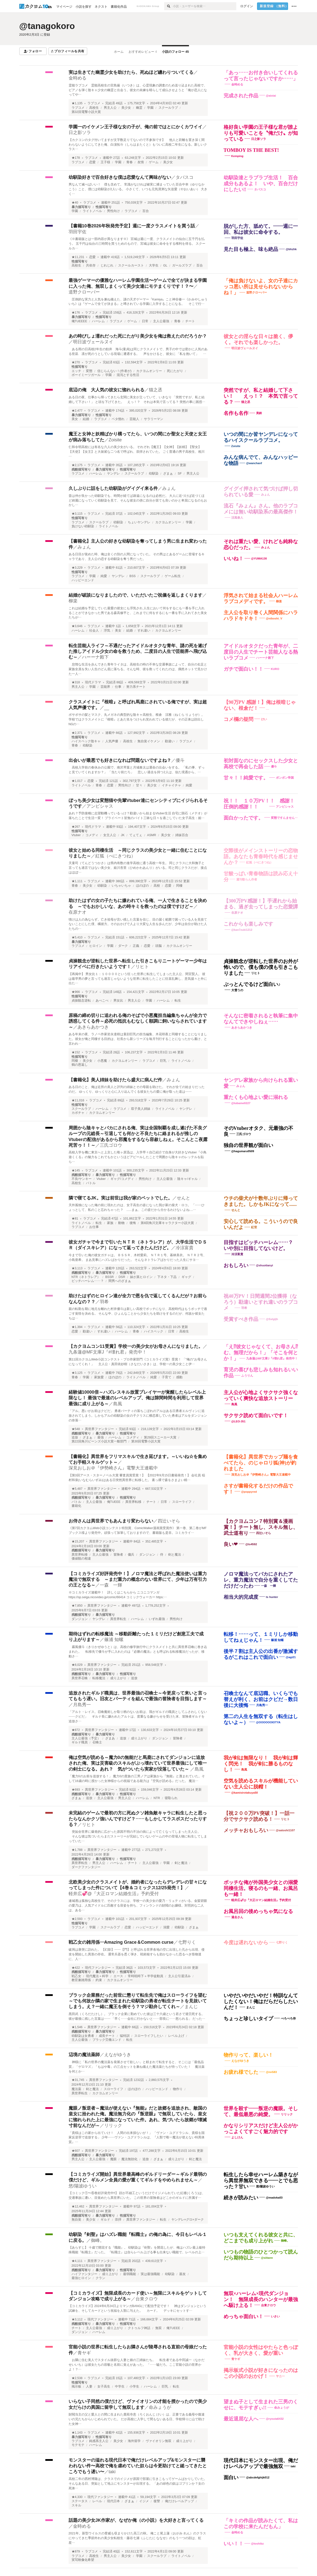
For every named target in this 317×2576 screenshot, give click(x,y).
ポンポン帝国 (285, 777)
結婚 (86, 419)
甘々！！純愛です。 (246, 777)
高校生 (94, 107)
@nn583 (271, 2072)
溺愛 (166, 1927)
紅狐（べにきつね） (115, 855)
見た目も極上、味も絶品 (251, 249)
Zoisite (115, 439)
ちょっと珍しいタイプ (248, 2018)
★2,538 (77, 2378)
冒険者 (118, 1554)
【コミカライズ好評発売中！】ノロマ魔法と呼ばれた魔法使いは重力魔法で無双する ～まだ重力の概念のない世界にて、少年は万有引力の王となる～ (138, 1579)
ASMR (151, 835)
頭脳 (158, 946)
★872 (76, 1730)
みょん (169, 488)
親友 (182, 2274)
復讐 (157, 2501)
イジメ (144, 2501)
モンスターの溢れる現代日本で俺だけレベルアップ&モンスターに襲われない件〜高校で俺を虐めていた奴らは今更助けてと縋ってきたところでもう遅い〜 (138, 2466)
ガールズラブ (181, 265)
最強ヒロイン (81, 2278)
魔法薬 (76, 2089)
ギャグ (186, 1277)
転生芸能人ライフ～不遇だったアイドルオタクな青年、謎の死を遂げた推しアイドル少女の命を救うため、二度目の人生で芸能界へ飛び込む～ (138, 651)
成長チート (107, 2036)
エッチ (76, 371)
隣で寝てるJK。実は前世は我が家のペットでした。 (120, 1197)
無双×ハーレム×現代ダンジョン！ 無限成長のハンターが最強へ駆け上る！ (261, 2299)
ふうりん (247, 1375)
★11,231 (78, 257)
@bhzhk (291, 249)
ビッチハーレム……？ (88, 1281)
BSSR (109, 1277)
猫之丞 (155, 389)
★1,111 (77, 881)
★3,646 (77, 626)
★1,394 (77, 1327)
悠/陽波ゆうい (83, 2185)
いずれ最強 (157, 1619)
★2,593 (77, 1919)
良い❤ (231, 1544)
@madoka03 (274, 2197)
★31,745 (78, 2080)
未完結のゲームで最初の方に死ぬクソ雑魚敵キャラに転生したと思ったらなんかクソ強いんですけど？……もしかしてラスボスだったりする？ (138, 1818)
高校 (157, 885)
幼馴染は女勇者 (83, 2036)
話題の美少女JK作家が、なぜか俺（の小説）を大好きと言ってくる (136, 2520)
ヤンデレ (113, 473)
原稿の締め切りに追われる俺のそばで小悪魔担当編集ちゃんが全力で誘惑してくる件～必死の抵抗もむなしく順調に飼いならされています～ (138, 1021)
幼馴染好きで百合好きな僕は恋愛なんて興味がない (120, 177)
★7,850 (77, 1605)
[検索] (168, 6)
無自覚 (76, 2219)
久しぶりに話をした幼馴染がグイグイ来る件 (113, 488)
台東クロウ (146, 2298)
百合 (145, 211)
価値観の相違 (81, 1558)
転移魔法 (98, 1678)
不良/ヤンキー (82, 1179)
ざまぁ (168, 473)
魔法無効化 (129, 2159)
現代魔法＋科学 (97, 1976)
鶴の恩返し (80, 1064)
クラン (100, 2278)
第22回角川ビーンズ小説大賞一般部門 (99, 1441)
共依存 (91, 265)
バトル (91, 1183)
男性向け (113, 211)
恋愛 (92, 162)
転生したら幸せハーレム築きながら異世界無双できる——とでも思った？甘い (261, 2180)
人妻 (89, 2386)
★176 (76, 312)
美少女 (126, 107)
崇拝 (118, 2219)
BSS (133, 576)
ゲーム (153, 162)
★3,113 (77, 1268)
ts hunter (272, 1596)
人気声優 (111, 741)
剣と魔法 (174, 1554)
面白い (231, 2477)
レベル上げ (176, 2036)
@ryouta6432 (275, 2418)
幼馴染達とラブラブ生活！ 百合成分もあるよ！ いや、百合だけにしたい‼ (261, 183)
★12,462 (78, 2206)
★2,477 (77, 410)
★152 (76, 1052)
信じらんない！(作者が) (114, 371)
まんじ (191, 2006)
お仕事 (94, 1227)
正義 (136, 946)
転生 (178, 1000)
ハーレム (98, 321)
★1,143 (77, 2432)
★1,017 (77, 781)
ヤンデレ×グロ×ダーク (187, 2219)
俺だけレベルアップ (179, 2501)
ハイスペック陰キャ (86, 741)
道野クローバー (84, 292)
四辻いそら (169, 1520)
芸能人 (134, 419)
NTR (157, 1798)
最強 (100, 1437)
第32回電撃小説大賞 (86, 112)
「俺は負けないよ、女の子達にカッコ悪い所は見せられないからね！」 (261, 286)
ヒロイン (95, 946)
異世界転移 (133, 1502)
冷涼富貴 (184, 1247)
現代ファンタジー (98, 1967)
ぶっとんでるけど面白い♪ (252, 984)
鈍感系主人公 (98, 2441)
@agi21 (291, 1657)
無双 (158, 2328)
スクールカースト (131, 265)
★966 (76, 992)
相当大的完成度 (241, 1597)
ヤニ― (280, 2376)
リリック (113, 2125)
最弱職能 (129, 2274)
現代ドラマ (93, 682)
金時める (77, 78)
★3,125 (77, 1373)
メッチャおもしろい (246, 1830)
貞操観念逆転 (81, 1000)
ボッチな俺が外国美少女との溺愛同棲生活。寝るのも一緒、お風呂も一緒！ (261, 1888)
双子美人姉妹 (140, 1109)
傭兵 (131, 1554)
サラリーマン (153, 419)
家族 (110, 1223)
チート (190, 321)
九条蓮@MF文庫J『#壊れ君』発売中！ (108, 1352)
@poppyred (249, 1491)
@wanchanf (254, 463)
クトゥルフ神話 (139, 2328)
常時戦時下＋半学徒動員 (145, 1976)
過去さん (237, 1917)
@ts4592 (251, 1543)
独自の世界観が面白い (248, 1145)
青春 (129, 162)
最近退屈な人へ (241, 2418)
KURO (275, 668)
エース (118, 1976)
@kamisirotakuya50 (244, 1792)
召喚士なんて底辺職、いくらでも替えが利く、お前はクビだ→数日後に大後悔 (261, 1699)
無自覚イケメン (148, 741)
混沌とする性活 (128, 375)
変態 (89, 371)
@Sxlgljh (272, 1319)
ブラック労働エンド (106, 2040)
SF (180, 473)
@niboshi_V (274, 618)
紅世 (254, 1227)
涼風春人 (237, 517)
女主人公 (109, 835)
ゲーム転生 (173, 576)
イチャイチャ (171, 785)
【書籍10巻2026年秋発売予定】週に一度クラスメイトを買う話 (132, 225)
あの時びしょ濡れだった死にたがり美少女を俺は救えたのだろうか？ (138, 336)
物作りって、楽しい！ (248, 2055)
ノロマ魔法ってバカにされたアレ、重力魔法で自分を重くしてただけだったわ (261, 1580)
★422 (76, 1967)
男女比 (118, 1000)
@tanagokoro (47, 26)
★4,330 (77, 2497)
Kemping (237, 156)
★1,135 (77, 103)
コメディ (91, 835)
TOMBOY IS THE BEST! (251, 150)
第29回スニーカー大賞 (160, 1437)
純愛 (104, 576)
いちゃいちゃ (121, 885)
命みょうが (160, 2407)
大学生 (153, 265)
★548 (76, 1429)
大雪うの (237, 990)
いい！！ (233, 2543)
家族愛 (99, 1377)
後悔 (133, 1223)
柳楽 (73, 600)
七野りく (187, 1942)
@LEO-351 (238, 1421)
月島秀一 (82, 1704)
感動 (179, 1377)
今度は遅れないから (246, 1942)
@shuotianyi (264, 1265)
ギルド (105, 2219)
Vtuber (76, 835)
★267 (76, 826)
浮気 (107, 630)
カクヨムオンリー (149, 371)
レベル (97, 2501)
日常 (145, 321)
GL (165, 265)
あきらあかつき (93, 1027)
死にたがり (175, 371)
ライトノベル (92, 211)
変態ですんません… (284, 817)
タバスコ (184, 177)
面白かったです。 (243, 818)
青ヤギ (84, 2352)
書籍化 (76, 1506)
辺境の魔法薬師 (84, 2054)
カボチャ (78, 1113)
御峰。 (97, 2240)
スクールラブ (168, 107)
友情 (140, 162)
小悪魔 (102, 1060)
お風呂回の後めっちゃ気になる (258, 1911)
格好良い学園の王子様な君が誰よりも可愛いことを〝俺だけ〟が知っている (261, 133)
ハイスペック (153, 1331)
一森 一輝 (111, 1585)
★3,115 (77, 513)
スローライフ (181, 1502)
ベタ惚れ (118, 419)
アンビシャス (99, 806)
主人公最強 (161, 321)
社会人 (94, 630)
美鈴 (259, 413)
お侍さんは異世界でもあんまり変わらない (111, 1520)
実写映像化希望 (83, 2560)
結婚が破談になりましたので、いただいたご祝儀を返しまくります (135, 595)
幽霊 (139, 107)
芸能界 (105, 687)
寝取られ (171, 1798)
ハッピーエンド (83, 580)
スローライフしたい (148, 2036)
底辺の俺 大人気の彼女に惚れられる (106, 389)
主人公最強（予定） (86, 1738)
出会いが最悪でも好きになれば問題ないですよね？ (120, 760)
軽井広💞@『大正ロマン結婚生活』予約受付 (114, 1893)
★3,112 (77, 2319)
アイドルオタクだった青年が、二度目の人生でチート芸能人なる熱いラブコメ (261, 652)
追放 (75, 1437)
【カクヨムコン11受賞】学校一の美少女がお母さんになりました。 (136, 1346)
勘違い (170, 741)
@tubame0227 (241, 1103)
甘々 (139, 785)
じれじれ (107, 265)
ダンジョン (147, 1554)
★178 (76, 157)
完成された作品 (241, 95)
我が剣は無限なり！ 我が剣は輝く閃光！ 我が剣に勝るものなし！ (261, 1763)
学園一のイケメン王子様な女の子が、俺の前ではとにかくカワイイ (135, 126)
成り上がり (118, 1678)
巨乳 (163, 1060)
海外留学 (134, 2441)
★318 (76, 682)
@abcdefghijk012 (257, 2477)
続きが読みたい (241, 2197)
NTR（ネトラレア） (86, 1277)
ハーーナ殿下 (95, 657)
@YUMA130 (259, 558)
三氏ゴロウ (111, 1145)
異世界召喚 (80, 1678)
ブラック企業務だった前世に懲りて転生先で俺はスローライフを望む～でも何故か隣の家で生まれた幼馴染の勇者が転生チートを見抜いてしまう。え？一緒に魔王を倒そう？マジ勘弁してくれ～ (138, 2001)
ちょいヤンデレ (139, 522)
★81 (75, 1218)
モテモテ (78, 2445)
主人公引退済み (179, 1976)
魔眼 (113, 2159)
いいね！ (233, 558)
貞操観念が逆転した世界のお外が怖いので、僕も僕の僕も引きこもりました (261, 967)
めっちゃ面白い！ (243, 2316)
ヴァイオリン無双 (158, 2441)
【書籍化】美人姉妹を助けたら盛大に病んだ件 (115, 1079)
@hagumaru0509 (242, 1151)
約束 (99, 1980)
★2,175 (77, 465)
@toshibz (257, 2543)
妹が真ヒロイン (141, 1277)
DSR (122, 1277)
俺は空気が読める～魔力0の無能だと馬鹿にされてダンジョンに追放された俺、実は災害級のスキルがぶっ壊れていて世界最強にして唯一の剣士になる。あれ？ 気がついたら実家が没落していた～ (138, 1763)
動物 (121, 1223)
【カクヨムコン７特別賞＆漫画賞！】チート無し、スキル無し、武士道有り (261, 1527)
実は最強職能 (150, 2274)
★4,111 (77, 2261)
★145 (76, 1170)
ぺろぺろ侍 (288, 2018)
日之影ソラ (80, 132)
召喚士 (97, 1742)
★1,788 (77, 1850)
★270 (76, 362)
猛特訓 (125, 2036)
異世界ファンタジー (99, 1429)
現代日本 (113, 2501)
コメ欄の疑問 (238, 719)
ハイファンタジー (84, 2274)
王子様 (105, 162)
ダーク (123, 946)
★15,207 (78, 1541)
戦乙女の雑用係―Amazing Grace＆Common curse (121, 1942)
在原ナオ (77, 912)
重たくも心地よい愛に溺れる (256, 1097)
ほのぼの (142, 885)
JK (123, 835)
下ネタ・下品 (167, 1277)
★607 (76, 2150)
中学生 (120, 2386)
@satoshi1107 (285, 1830)
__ (106, 707)
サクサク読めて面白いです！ (256, 1415)
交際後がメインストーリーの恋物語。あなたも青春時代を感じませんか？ (261, 856)
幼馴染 (153, 473)
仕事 (118, 687)
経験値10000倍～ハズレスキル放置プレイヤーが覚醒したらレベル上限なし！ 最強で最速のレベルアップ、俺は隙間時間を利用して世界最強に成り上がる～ (137, 1398)
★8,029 (77, 1665)
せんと (183, 1197)
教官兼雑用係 (81, 1980)
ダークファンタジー (86, 1867)
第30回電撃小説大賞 (145, 1441)
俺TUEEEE (79, 321)
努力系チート (136, 687)
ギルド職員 (80, 1742)
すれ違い (143, 630)
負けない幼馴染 (83, 526)
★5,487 (77, 1488)
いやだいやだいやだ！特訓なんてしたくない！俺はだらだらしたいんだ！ (261, 2001)
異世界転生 (118, 1619)
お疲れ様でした (241, 2072)
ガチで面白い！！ (243, 669)
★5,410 (77, 937)
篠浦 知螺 (113, 1639)
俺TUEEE (114, 1502)
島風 (117, 1403)
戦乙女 (76, 1976)
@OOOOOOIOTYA (268, 1722)
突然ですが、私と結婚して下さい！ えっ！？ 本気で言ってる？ (261, 396)
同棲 (179, 885)
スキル (76, 2505)
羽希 (104, 1301)
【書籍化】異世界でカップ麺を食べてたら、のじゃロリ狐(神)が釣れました (261, 1462)
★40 (75, 202)
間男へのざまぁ (119, 1281)
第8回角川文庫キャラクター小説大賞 (167, 1223)
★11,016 (78, 1100)
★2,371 (77, 733)
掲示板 (76, 2386)
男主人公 (110, 107)
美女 (75, 419)
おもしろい (236, 1265)
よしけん (237, 2137)
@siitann (267, 2257)
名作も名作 (236, 413)
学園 (150, 107)
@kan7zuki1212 (241, 929)
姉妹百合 (181, 835)
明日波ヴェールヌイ (93, 341)
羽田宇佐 (77, 231)
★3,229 (77, 567)
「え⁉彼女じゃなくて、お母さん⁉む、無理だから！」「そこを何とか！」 (261, 1352)
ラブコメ (93, 103)
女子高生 (103, 2386)
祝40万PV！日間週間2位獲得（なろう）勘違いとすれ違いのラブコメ (261, 1302)
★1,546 (77, 2027)
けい (264, 718)
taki (112, 2471)
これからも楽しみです (248, 924)
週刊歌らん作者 (246, 879)
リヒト (142, 966)
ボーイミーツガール (86, 375)
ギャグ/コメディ (122, 1179)
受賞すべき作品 (241, 1319)
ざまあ (110, 1738)
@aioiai (271, 95)
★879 (76, 2551)
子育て (166, 1377)
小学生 (134, 2386)
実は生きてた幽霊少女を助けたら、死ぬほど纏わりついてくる (131, 72)
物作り (178, 2089)
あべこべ (102, 1000)
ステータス (80, 2501)
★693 (76, 1789)
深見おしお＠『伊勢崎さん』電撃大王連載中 (113, 1467)
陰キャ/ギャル (187, 1179)
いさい (275, 2316)
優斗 (180, 760)
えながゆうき (117, 2054)
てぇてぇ (135, 835)
